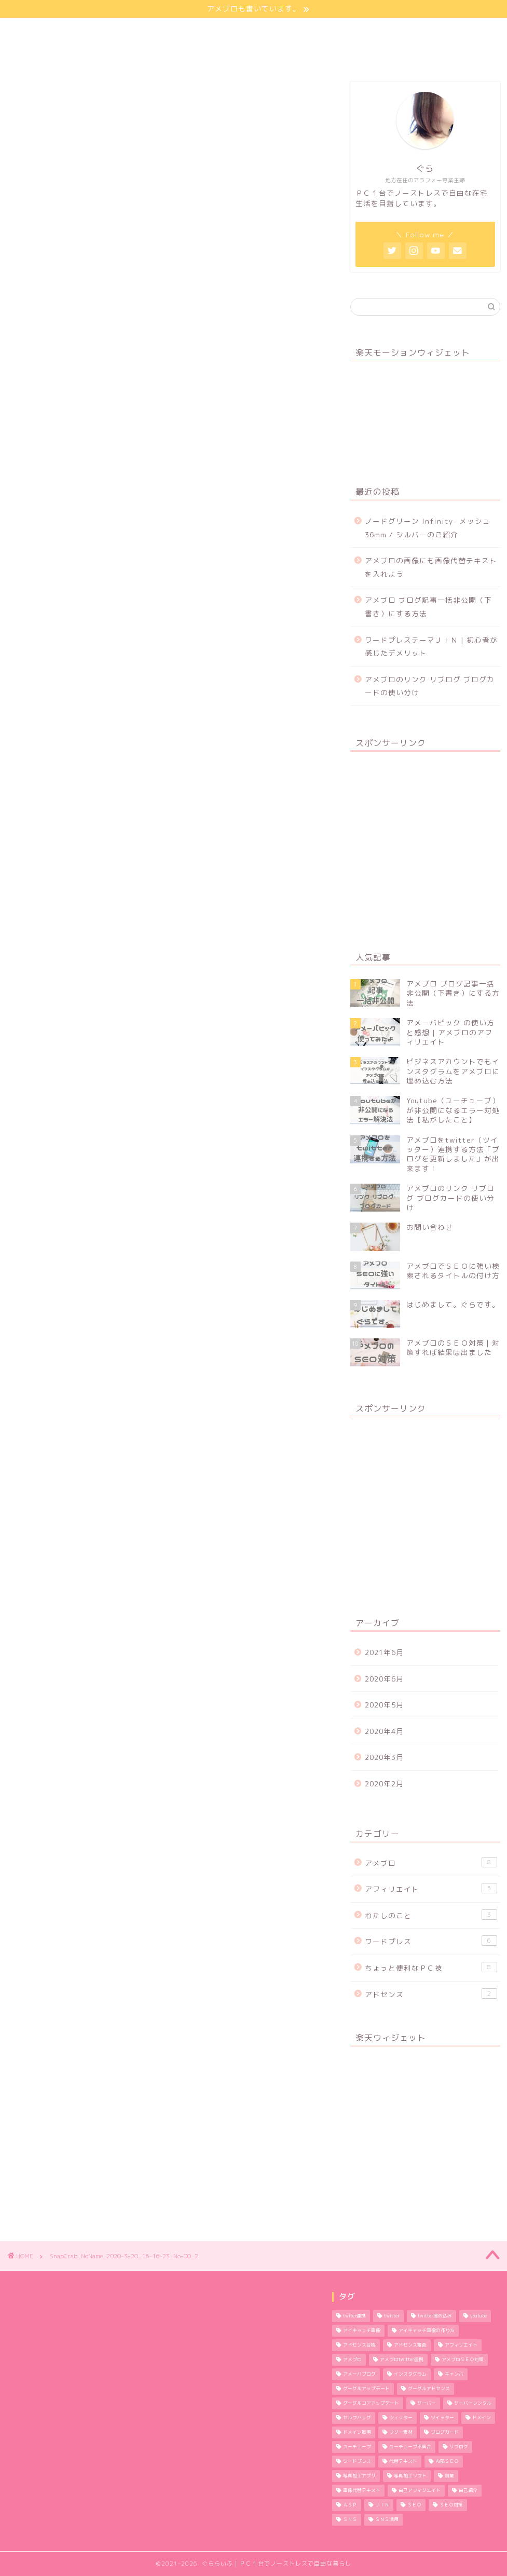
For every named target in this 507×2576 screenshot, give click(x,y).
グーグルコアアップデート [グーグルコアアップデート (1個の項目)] (371, 2404)
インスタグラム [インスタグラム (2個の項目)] (410, 2374)
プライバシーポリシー (288, 31)
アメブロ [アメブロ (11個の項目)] (352, 2360)
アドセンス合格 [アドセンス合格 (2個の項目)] (359, 2345)
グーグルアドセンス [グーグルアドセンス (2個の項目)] (429, 2389)
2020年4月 (384, 1731)
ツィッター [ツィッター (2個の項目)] (401, 2418)
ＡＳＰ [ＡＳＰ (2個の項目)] (350, 2505)
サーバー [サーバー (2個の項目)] (426, 2404)
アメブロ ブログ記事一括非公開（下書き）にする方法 (428, 606)
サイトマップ (192, 31)
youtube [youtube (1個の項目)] (478, 2316)
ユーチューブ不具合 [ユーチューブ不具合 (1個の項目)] (410, 2447)
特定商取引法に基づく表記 (74, 55)
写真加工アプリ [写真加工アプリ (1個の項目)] (359, 2476)
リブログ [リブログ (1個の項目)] (458, 2447)
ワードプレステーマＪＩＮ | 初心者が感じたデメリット (431, 646)
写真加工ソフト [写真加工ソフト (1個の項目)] (410, 2476)
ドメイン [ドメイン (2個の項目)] (481, 2418)
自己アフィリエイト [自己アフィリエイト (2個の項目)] (420, 2491)
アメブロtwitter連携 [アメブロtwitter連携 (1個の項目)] (401, 2360)
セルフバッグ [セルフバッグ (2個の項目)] (357, 2418)
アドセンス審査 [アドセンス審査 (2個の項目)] (410, 2345)
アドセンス (431, 1993)
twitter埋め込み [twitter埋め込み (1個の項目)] (435, 2316)
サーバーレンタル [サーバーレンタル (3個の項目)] (472, 2404)
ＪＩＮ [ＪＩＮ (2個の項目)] (382, 2505)
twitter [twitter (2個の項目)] (392, 2316)
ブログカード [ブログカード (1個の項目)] (445, 2433)
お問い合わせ (385, 31)
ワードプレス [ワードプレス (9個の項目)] (357, 2462)
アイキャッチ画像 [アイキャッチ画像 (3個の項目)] (361, 2331)
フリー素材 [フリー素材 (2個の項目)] (401, 2433)
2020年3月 (384, 1757)
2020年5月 (384, 1705)
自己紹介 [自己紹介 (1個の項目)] (468, 2491)
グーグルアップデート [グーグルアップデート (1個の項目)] (366, 2389)
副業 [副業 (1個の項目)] (449, 2476)
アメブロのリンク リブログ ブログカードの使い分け (430, 686)
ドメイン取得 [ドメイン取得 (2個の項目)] (357, 2433)
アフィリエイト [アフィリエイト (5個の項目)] (461, 2345)
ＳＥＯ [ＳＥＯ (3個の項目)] (414, 2505)
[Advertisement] (425, 845)
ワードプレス (431, 1940)
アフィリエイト (431, 1888)
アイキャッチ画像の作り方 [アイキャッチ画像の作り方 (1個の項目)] (427, 2331)
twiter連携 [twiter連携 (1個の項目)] (354, 2316)
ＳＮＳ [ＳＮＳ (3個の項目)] (350, 2520)
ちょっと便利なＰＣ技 (431, 1967)
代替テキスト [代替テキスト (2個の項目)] (403, 2462)
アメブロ (431, 1862)
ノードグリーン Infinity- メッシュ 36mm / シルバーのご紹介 (427, 527)
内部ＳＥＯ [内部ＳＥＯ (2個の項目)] (447, 2462)
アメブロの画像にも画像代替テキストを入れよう (431, 567)
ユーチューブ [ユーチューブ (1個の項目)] (357, 2447)
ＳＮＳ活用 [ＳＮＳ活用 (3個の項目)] (387, 2520)
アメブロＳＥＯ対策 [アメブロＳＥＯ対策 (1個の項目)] (463, 2360)
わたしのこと (110, 31)
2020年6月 (384, 1679)
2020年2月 (384, 1783)
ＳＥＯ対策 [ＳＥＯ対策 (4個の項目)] (451, 2505)
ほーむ (40, 31)
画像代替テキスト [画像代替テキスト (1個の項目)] (361, 2491)
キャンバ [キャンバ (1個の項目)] (454, 2374)
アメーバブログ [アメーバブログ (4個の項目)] (359, 2374)
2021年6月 (384, 1652)
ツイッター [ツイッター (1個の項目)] (442, 2418)
